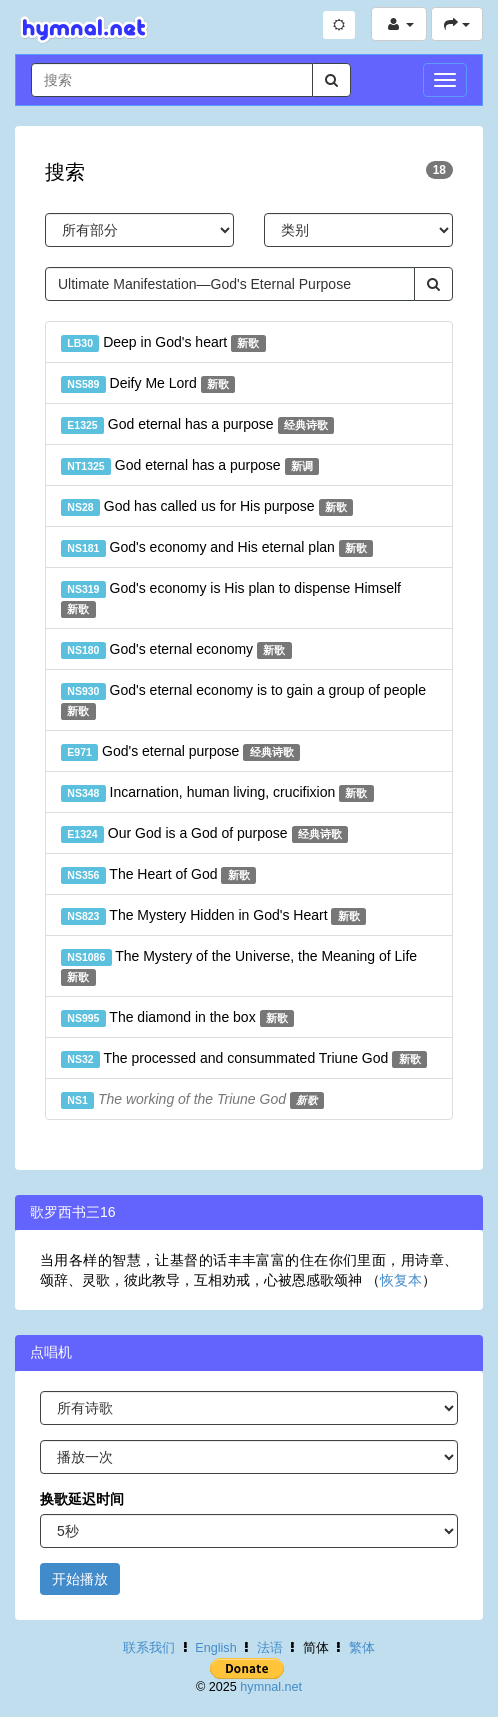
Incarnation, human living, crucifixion (217, 793)
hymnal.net (271, 1687)
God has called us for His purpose (207, 507)
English (215, 1648)
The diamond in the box (177, 1018)
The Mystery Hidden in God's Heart (213, 916)
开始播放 (80, 1579)
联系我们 (149, 1648)
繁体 (362, 1648)
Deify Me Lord (148, 384)
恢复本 (401, 1280)
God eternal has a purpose (197, 425)
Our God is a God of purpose (204, 834)
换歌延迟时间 (82, 1499)
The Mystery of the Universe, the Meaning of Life (239, 967)
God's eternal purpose (180, 752)
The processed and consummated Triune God (244, 1059)
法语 (270, 1648)
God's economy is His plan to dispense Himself (231, 599)
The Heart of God (158, 875)
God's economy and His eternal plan (217, 548)
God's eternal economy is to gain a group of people (243, 701)
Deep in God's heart (163, 343)
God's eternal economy (176, 650)
